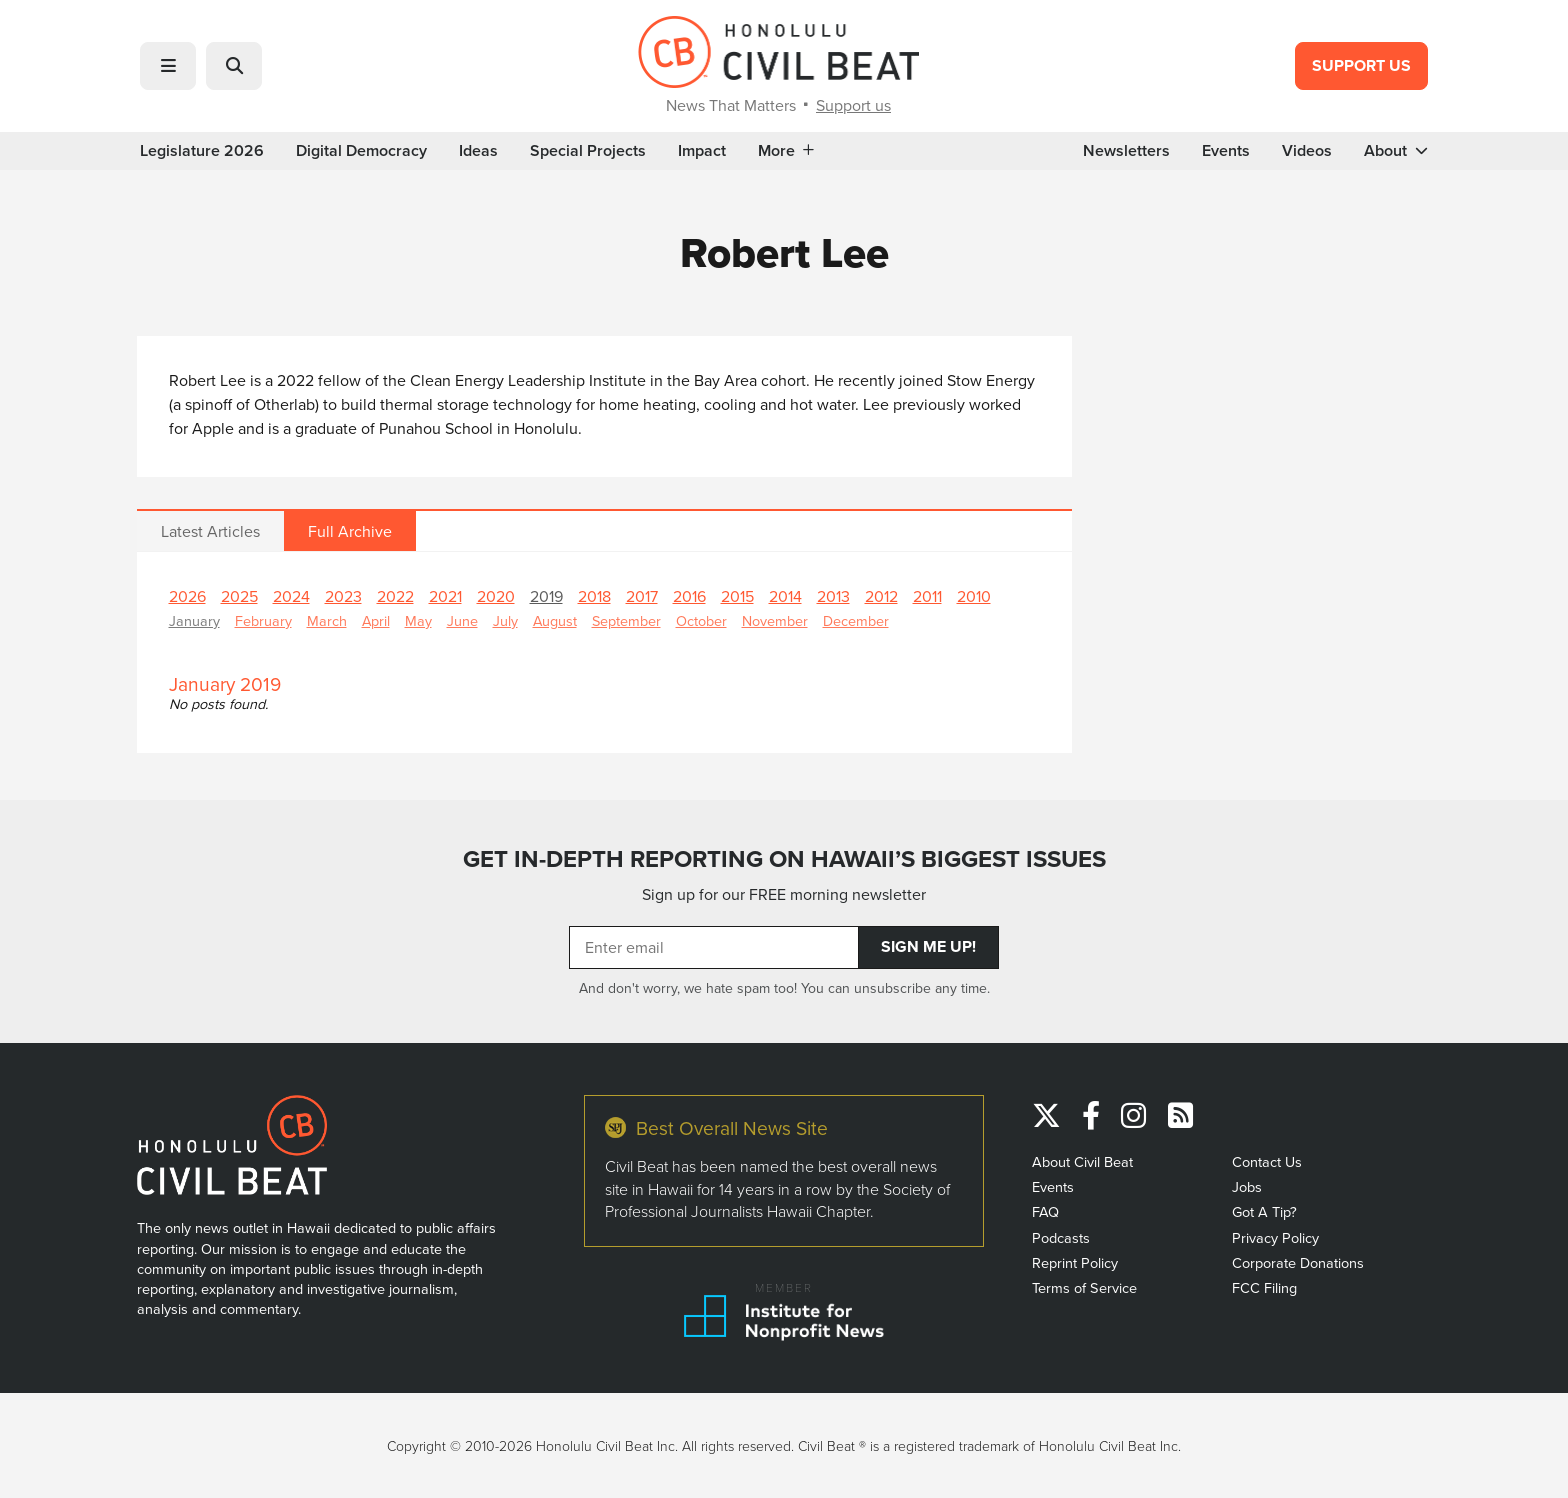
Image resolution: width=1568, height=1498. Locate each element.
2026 (187, 596)
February (263, 620)
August (555, 620)
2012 (881, 596)
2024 (291, 596)
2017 (642, 596)
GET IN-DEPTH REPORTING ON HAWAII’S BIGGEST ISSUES (784, 859)
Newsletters (1126, 151)
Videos (1307, 151)
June (462, 620)
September (626, 620)
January (194, 620)
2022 (395, 596)
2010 (974, 596)
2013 (833, 596)
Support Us (1361, 65)
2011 (927, 596)
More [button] (786, 151)
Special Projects (588, 151)
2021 (445, 596)
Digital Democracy (361, 151)
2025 (239, 596)
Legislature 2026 (202, 151)
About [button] (1396, 151)
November (775, 620)
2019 (546, 596)
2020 (496, 596)
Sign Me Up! (928, 946)
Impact (702, 151)
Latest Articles (210, 531)
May (418, 620)
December (856, 620)
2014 (785, 596)
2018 (594, 596)
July (505, 620)
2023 (343, 596)
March (327, 620)
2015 (737, 596)
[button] (168, 66)
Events (1226, 151)
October (701, 620)
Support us (853, 105)
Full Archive (350, 531)
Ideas (478, 151)
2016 (689, 596)
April (376, 620)
